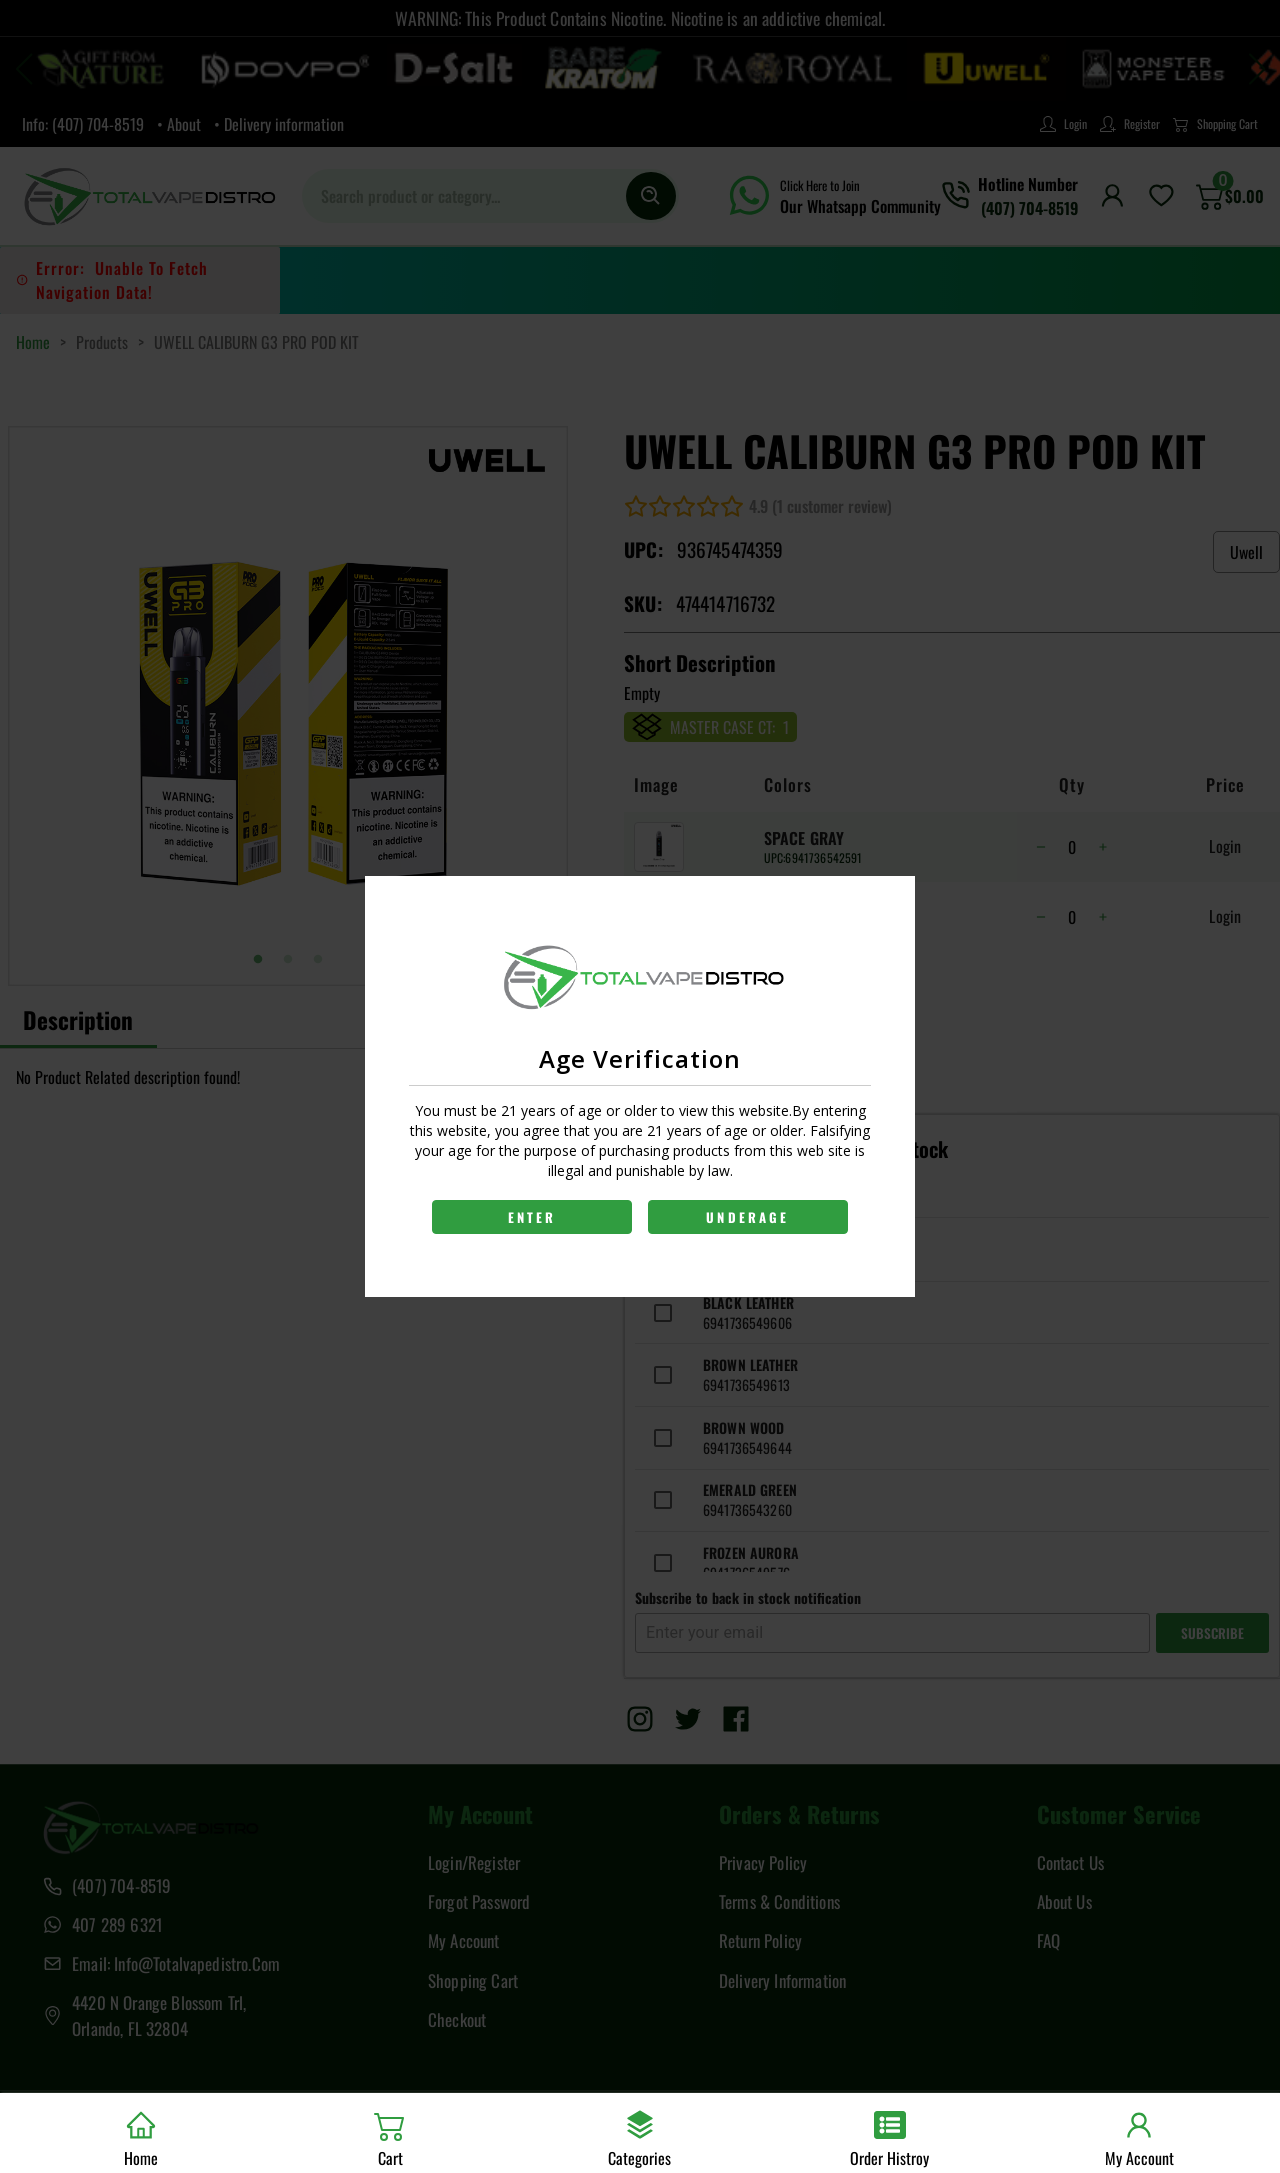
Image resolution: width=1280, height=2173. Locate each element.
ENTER (532, 1217)
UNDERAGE (748, 1217)
